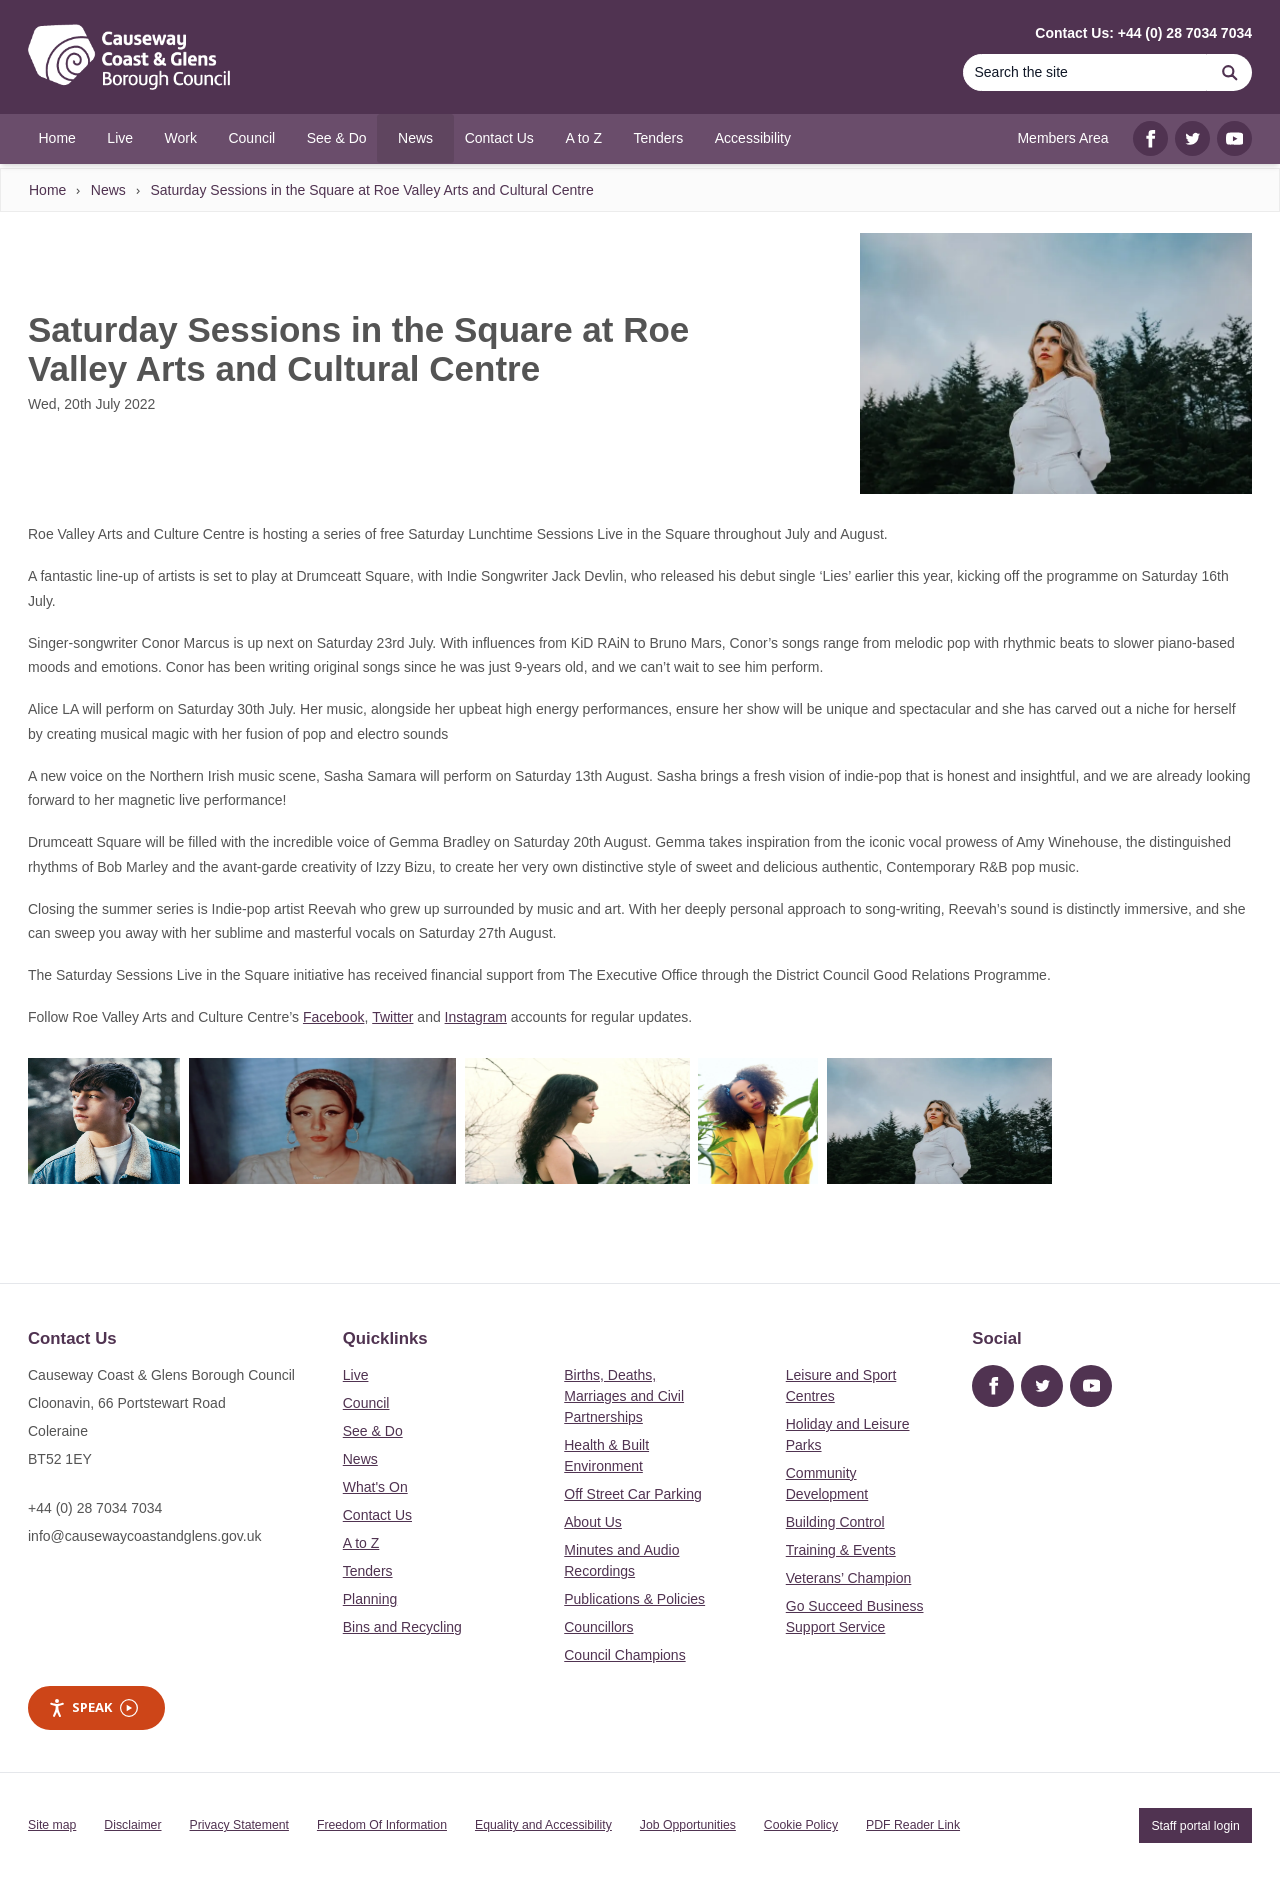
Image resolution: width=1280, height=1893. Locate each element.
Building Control (835, 1522)
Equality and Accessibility (543, 1825)
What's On (375, 1487)
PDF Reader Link (913, 1825)
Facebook (333, 1017)
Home (47, 190)
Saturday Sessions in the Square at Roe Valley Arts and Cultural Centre (371, 190)
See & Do (373, 1431)
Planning (370, 1599)
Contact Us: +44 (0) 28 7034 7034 (1143, 33)
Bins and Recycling (402, 1627)
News (108, 190)
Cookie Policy (801, 1825)
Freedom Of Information (382, 1825)
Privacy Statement (239, 1825)
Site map (52, 1825)
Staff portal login (1195, 1825)
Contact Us (377, 1515)
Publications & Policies (634, 1599)
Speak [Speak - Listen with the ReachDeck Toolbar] (93, 1707)
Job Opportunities (688, 1825)
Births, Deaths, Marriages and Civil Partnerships (624, 1396)
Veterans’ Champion (849, 1578)
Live (356, 1375)
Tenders (368, 1571)
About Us (593, 1522)
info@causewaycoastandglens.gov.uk (144, 1536)
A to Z (361, 1543)
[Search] (1085, 72)
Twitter (392, 1017)
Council (366, 1403)
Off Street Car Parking (632, 1494)
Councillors (598, 1627)
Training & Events (841, 1550)
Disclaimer (132, 1825)
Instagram (476, 1017)
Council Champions (624, 1655)
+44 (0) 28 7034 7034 (95, 1508)
